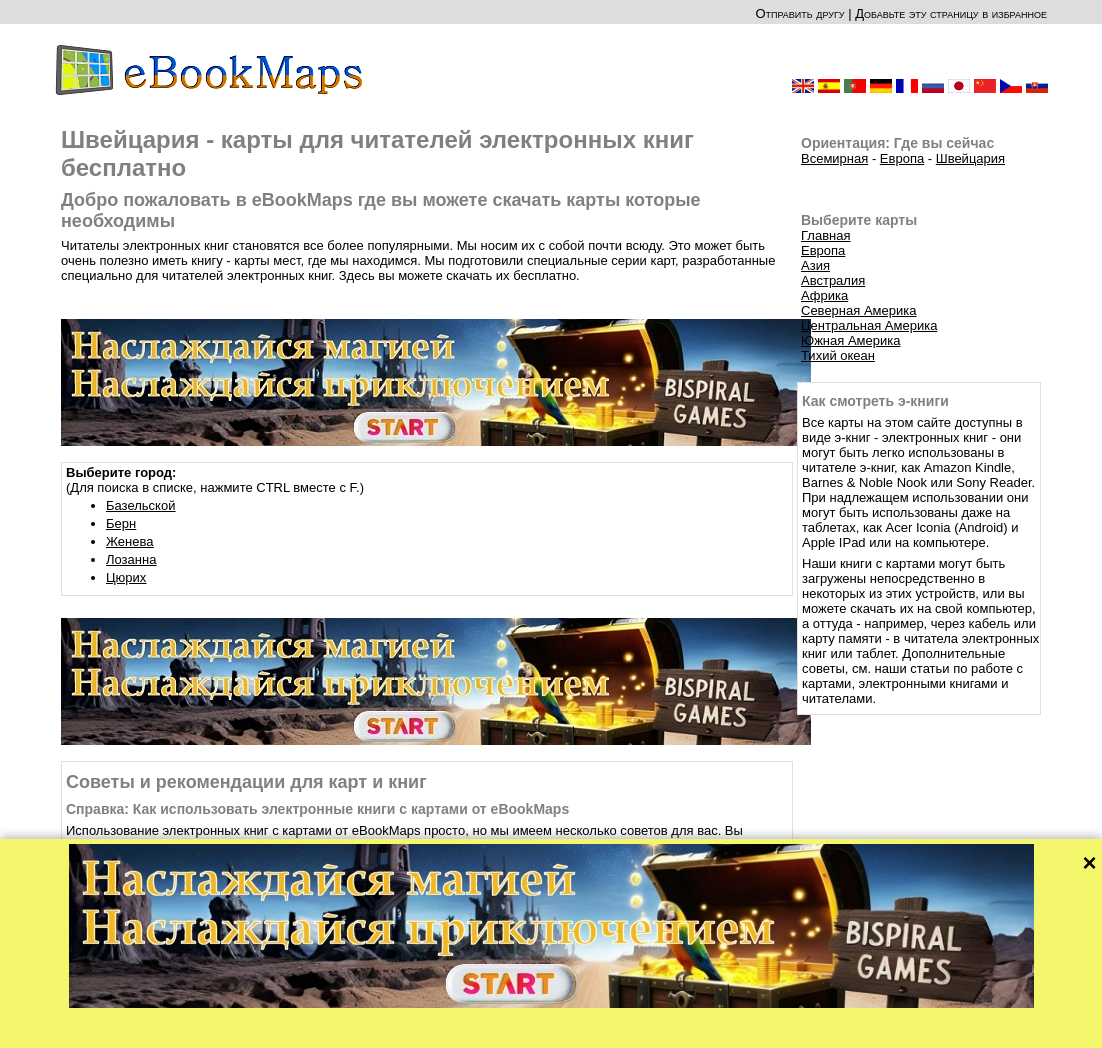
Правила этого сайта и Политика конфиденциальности (634, 1027)
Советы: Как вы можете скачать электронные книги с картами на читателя (325, 888)
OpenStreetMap (538, 1015)
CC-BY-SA (609, 1015)
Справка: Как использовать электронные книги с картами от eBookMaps (317, 809)
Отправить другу (799, 13)
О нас (470, 1027)
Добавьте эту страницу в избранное (951, 13)
